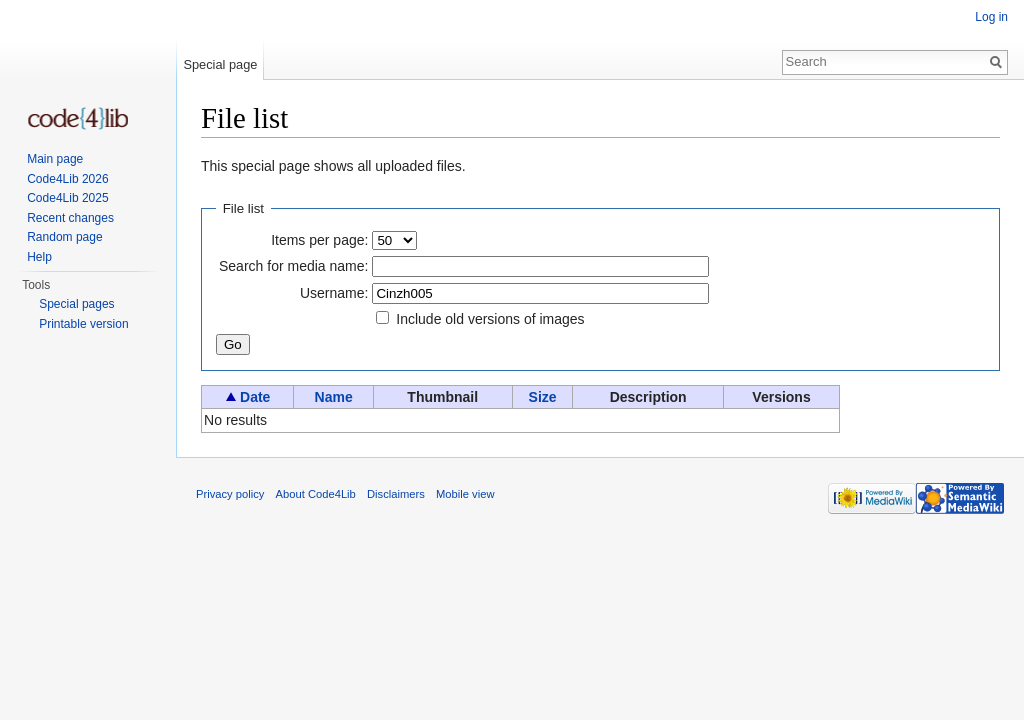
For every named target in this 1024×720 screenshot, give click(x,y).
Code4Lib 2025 (67, 198)
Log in (991, 17)
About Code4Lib (316, 494)
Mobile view (465, 494)
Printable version (83, 324)
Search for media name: (293, 266)
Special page (220, 64)
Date (255, 397)
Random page (64, 237)
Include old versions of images (490, 319)
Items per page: (319, 240)
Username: (334, 293)
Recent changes (70, 218)
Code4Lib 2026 (67, 179)
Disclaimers (396, 494)
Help (39, 257)
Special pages (76, 304)
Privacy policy (230, 494)
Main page (55, 159)
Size (543, 397)
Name (334, 397)
